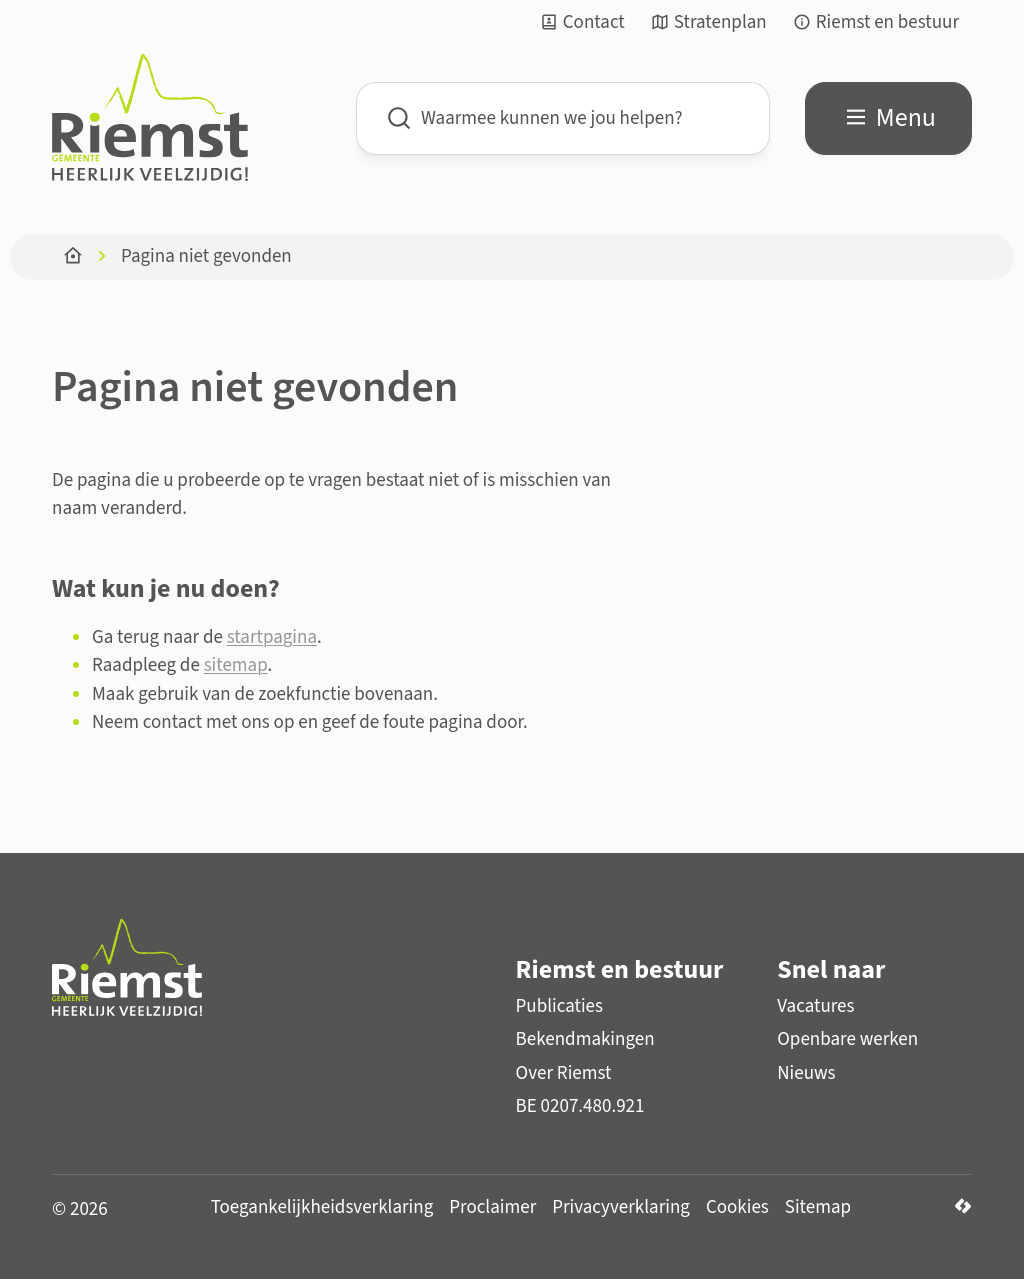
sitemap (236, 665)
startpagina (272, 637)
